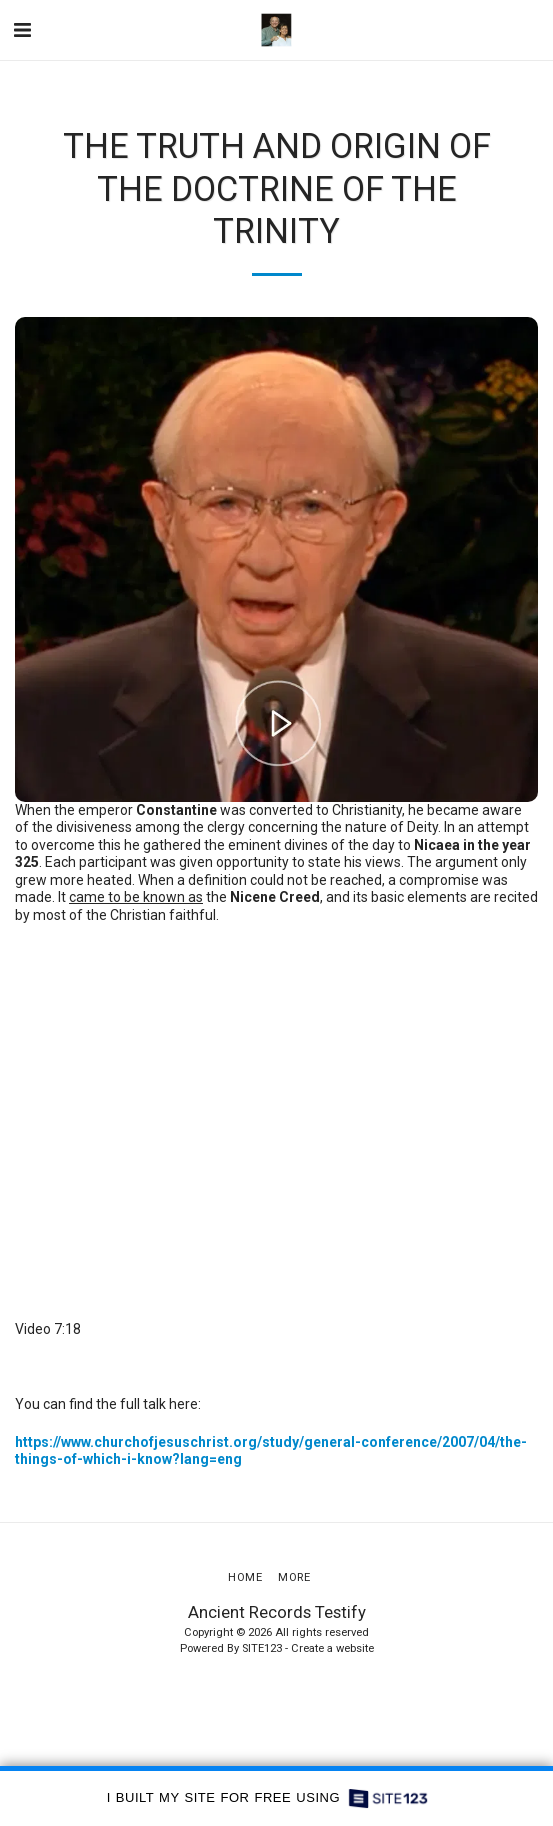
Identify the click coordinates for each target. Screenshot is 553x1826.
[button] (22, 30)
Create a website (332, 1648)
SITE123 (262, 1648)
